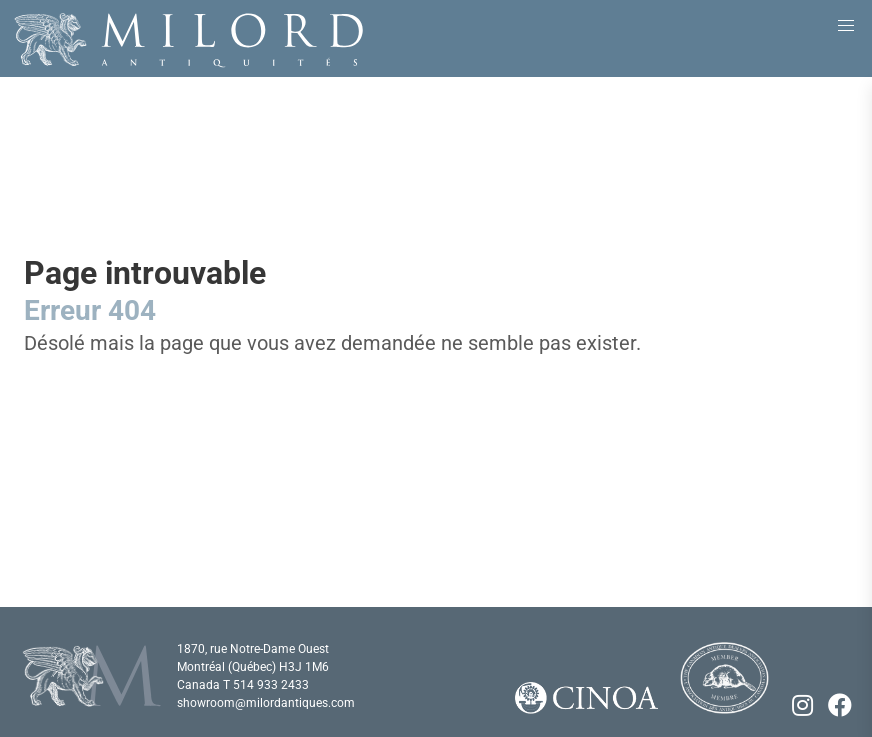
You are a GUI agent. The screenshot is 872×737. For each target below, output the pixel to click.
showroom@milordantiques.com (266, 703)
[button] (846, 26)
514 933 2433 (271, 685)
